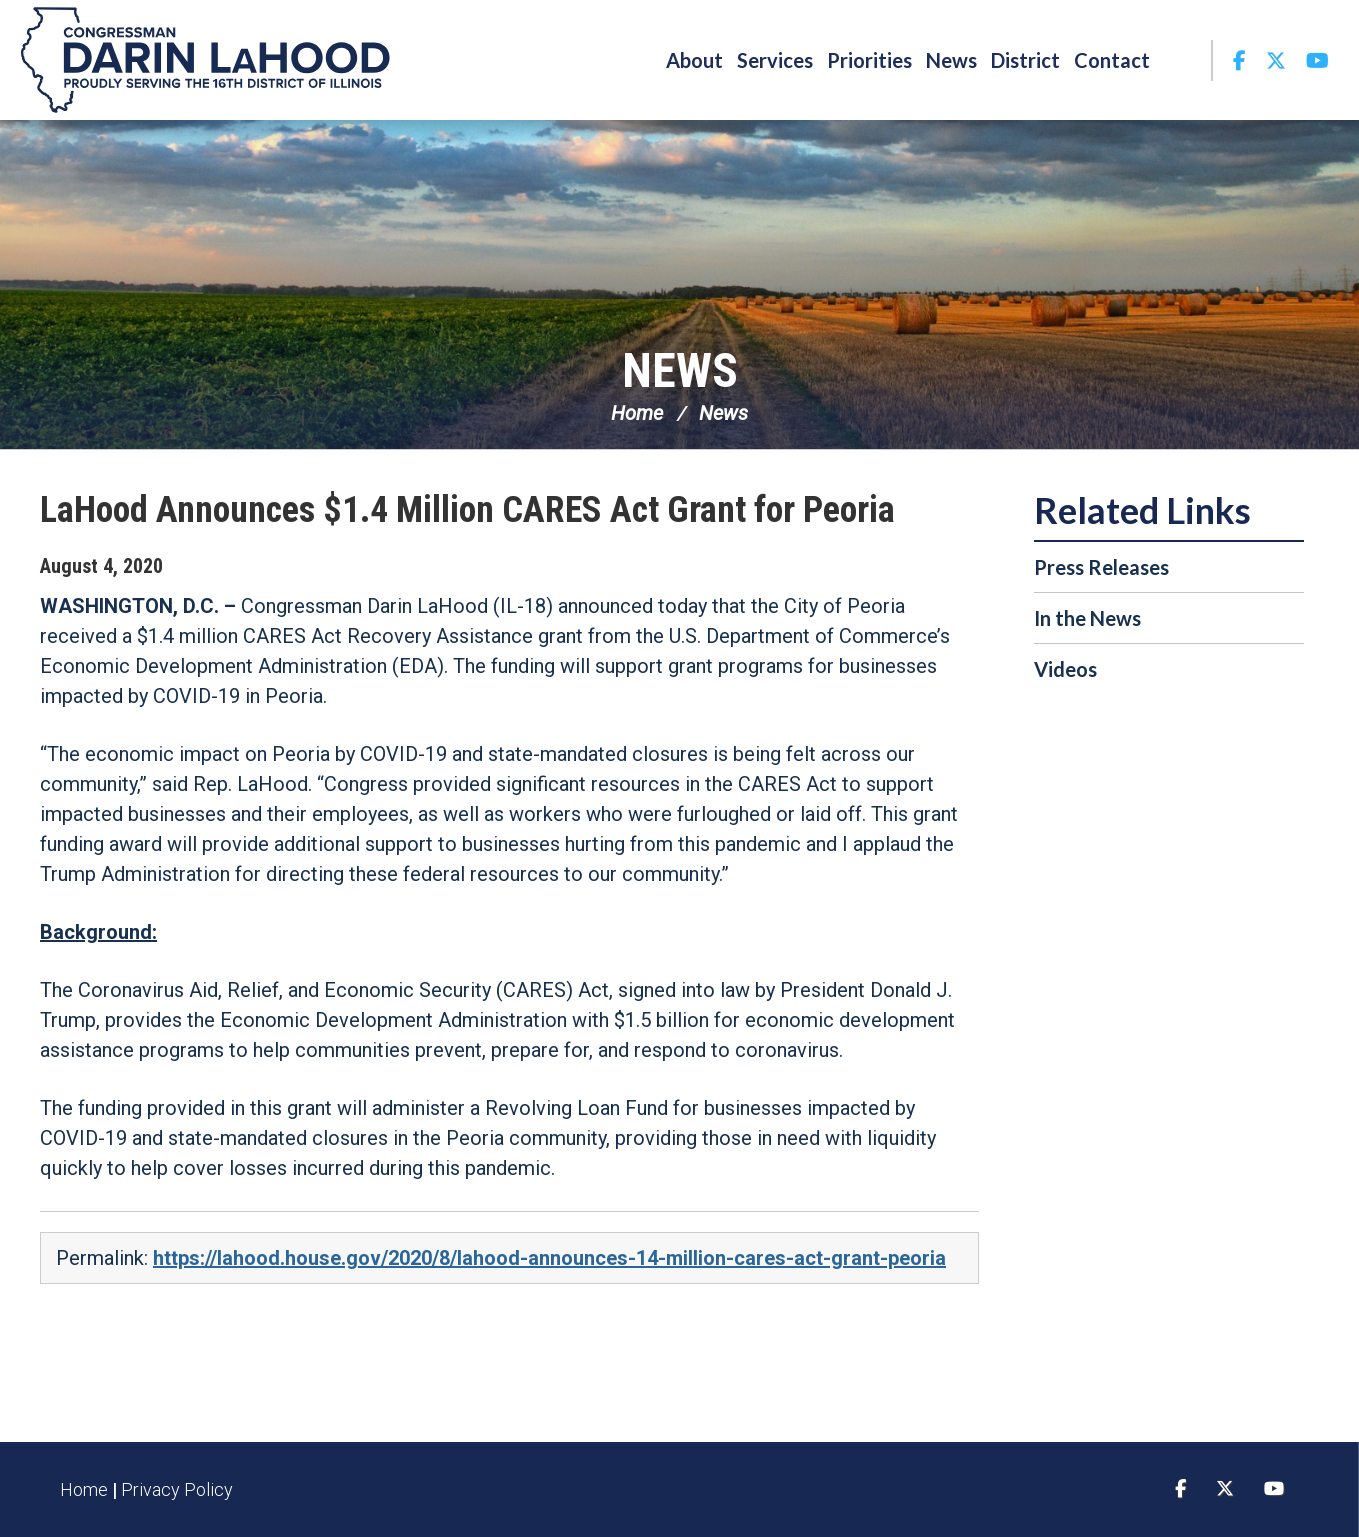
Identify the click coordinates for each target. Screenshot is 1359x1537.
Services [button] (775, 60)
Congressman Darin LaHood (205, 60)
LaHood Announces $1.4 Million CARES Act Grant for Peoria (467, 510)
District (1025, 60)
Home (637, 413)
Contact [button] (1112, 60)
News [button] (951, 60)
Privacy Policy (177, 1489)
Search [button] (1184, 60)
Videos (1065, 669)
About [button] (694, 60)
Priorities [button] (869, 60)
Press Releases (1101, 567)
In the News (1087, 618)
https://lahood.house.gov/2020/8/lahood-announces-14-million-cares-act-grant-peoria (549, 1258)
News (680, 370)
